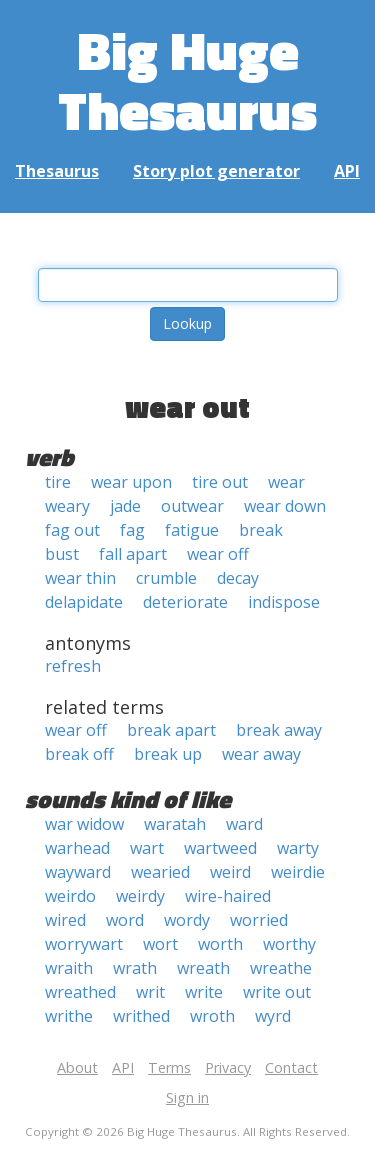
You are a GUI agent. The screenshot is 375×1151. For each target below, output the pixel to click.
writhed (141, 1016)
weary (67, 506)
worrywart (84, 944)
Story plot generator (216, 171)
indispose (284, 602)
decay (238, 578)
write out (277, 992)
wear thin (80, 578)
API (347, 171)
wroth (212, 1016)
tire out (220, 482)
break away (279, 730)
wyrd (273, 1016)
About (77, 1067)
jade (125, 506)
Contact (291, 1067)
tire (58, 482)
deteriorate (185, 602)
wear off (218, 554)
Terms (169, 1067)
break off (79, 754)
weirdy (140, 896)
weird (230, 872)
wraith (69, 968)
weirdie (298, 872)
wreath (203, 968)
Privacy (228, 1067)
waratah (175, 824)
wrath (135, 968)
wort (160, 944)
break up (168, 754)
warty (298, 848)
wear (286, 482)
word (125, 920)
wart (147, 848)
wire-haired (228, 896)
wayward (78, 872)
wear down (285, 506)
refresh (73, 666)
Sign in (187, 1097)
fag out (72, 530)
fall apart (133, 554)
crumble (166, 578)
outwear (192, 506)
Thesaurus (57, 171)
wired (65, 920)
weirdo (70, 896)
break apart (171, 730)
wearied (160, 872)
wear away (261, 754)
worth (220, 944)
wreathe (281, 968)
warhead (77, 848)
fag (132, 530)
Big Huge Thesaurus (187, 79)
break (261, 530)
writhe (69, 1016)
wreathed (80, 992)
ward (244, 824)
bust (62, 554)
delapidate (84, 602)
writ (150, 992)
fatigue (192, 530)
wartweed (220, 848)
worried (259, 920)
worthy (289, 944)
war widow (84, 824)
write (204, 992)
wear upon (131, 482)
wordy (187, 920)
